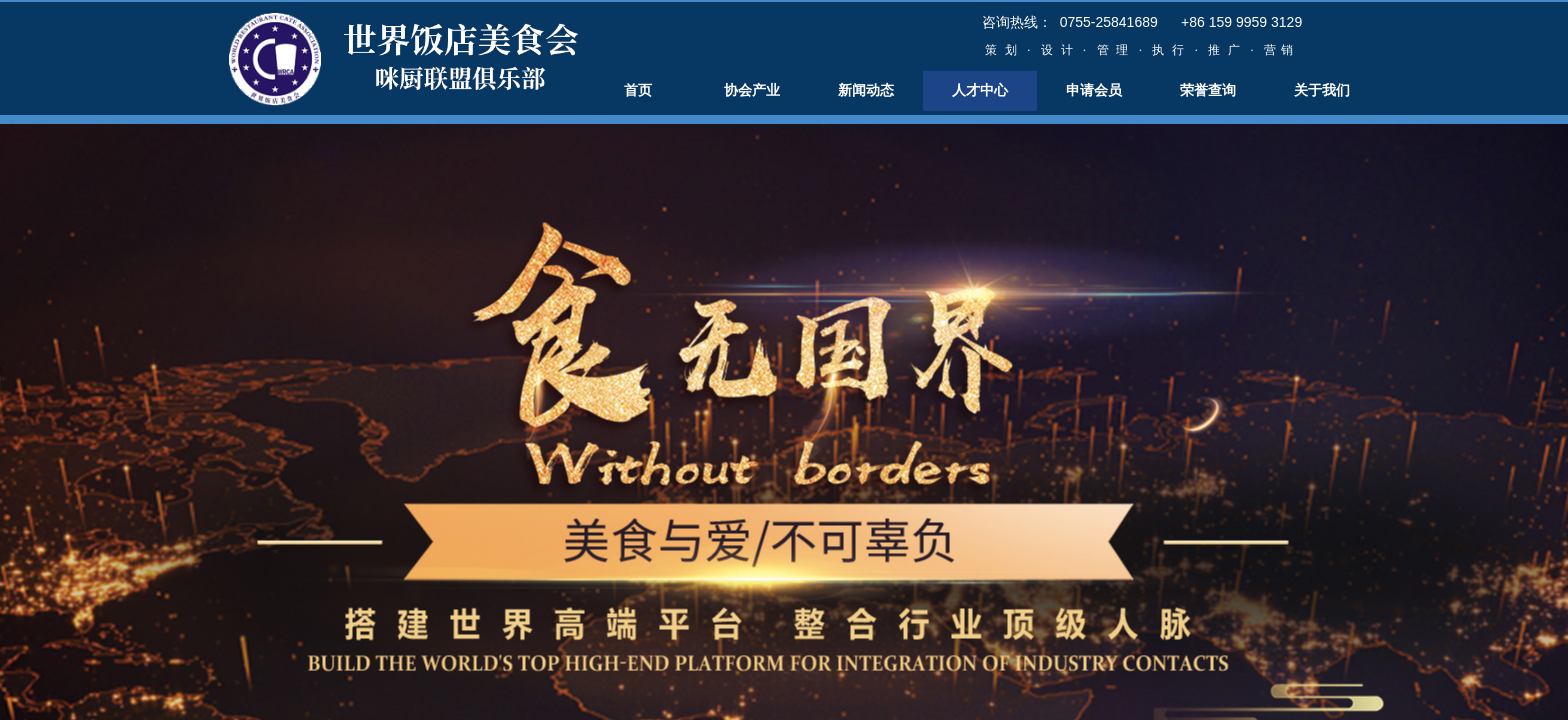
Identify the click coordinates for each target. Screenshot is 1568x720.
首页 (638, 90)
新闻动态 (866, 90)
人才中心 (980, 90)
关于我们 (1322, 90)
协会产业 (752, 90)
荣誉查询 (1208, 90)
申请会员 (1094, 90)
